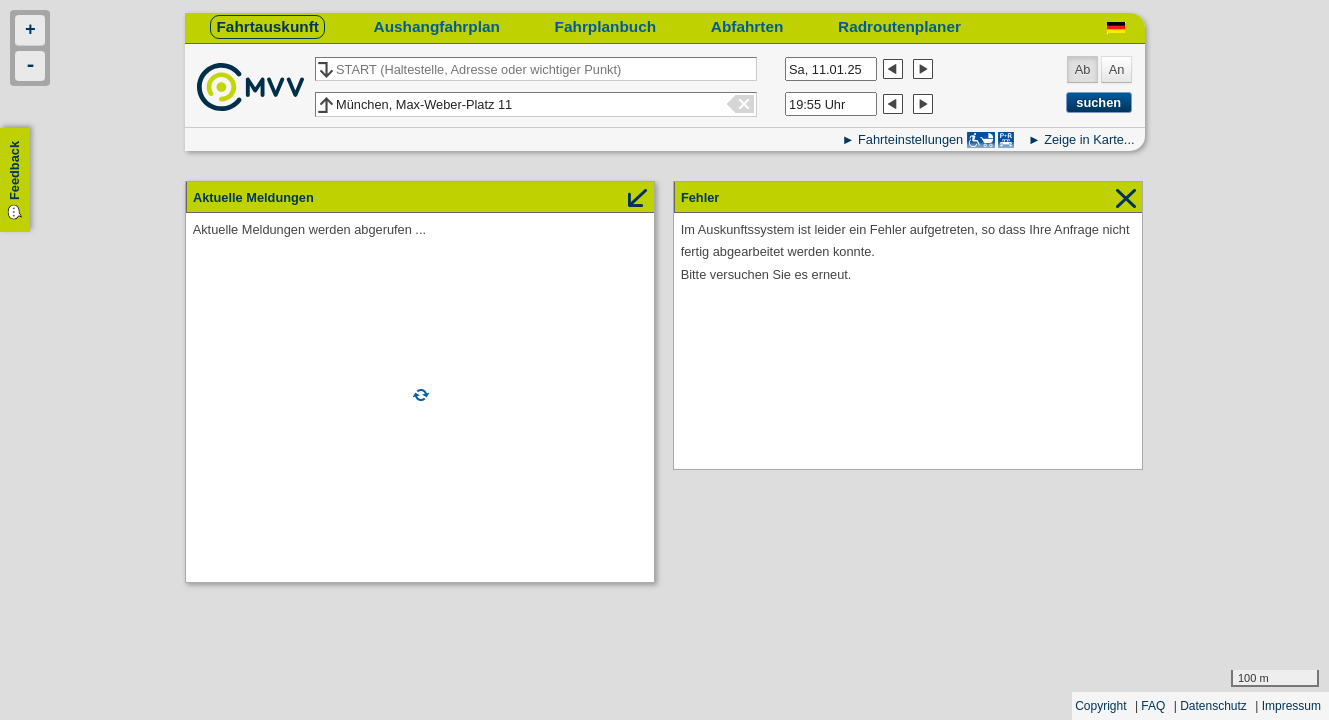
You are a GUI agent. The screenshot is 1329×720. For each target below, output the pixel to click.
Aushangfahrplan (437, 26)
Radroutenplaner (899, 26)
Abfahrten (747, 26)
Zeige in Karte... (1089, 139)
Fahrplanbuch (606, 26)
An (1117, 69)
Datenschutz (1213, 706)
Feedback (14, 170)
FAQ (1153, 706)
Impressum (1291, 706)
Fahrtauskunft (267, 26)
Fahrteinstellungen (910, 139)
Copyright (1100, 706)
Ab (1083, 69)
